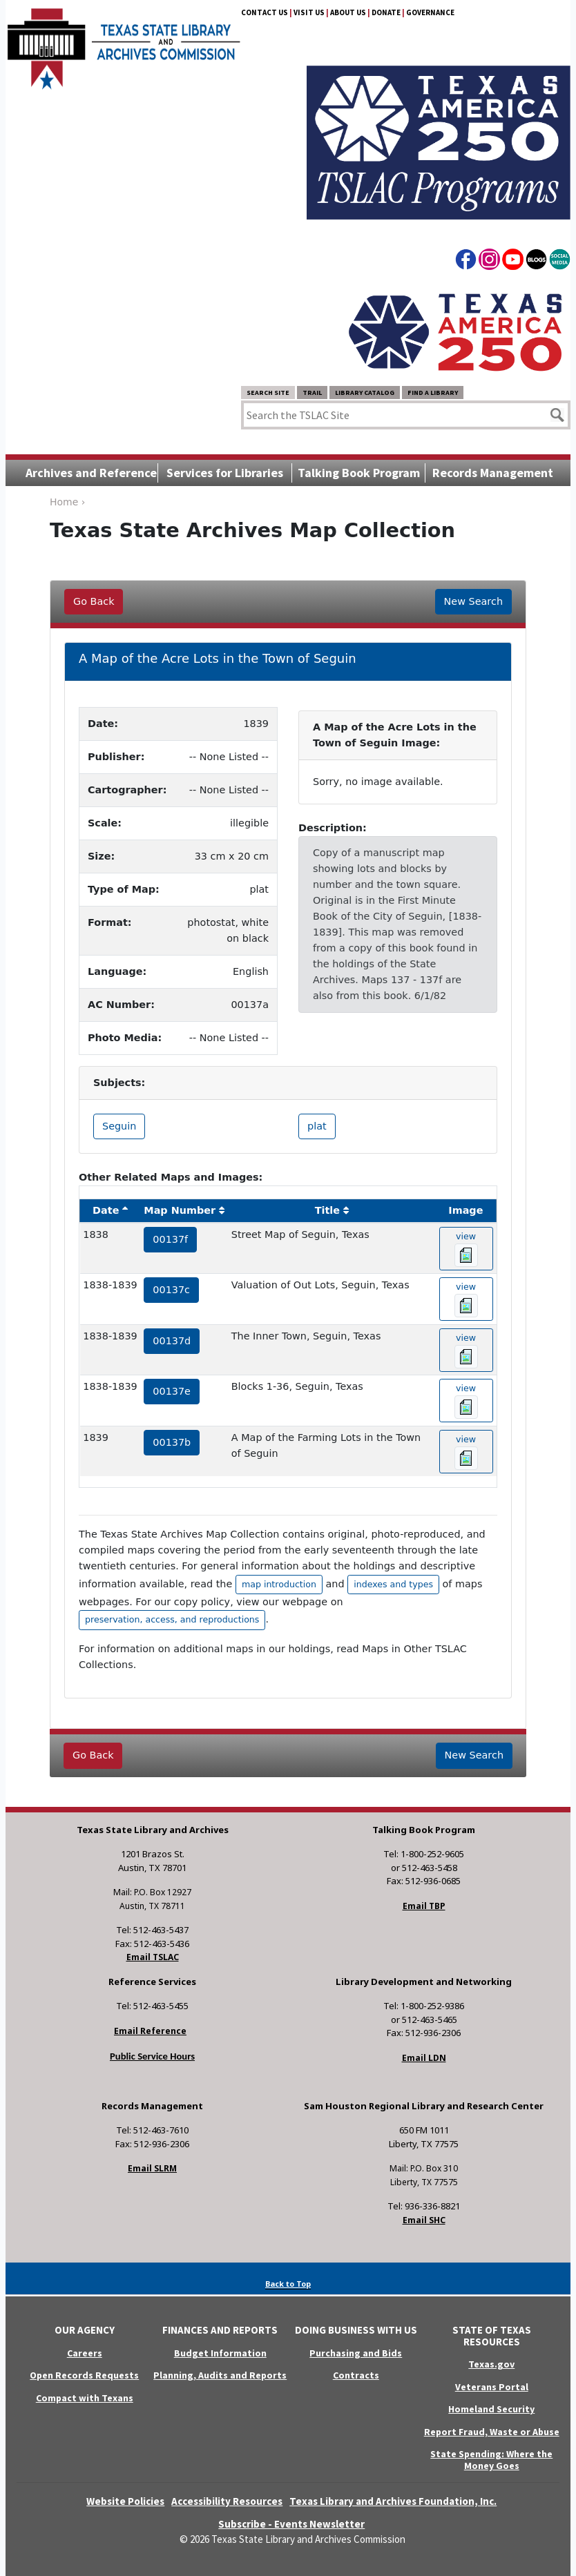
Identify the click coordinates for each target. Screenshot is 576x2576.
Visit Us (309, 12)
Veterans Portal (491, 2387)
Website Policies (125, 2501)
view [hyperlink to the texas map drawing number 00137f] (466, 1249)
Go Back (93, 601)
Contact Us (264, 12)
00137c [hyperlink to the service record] (171, 1289)
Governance (430, 12)
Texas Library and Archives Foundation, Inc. (393, 2501)
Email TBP (424, 1906)
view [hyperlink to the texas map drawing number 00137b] (466, 1452)
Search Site (268, 392)
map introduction (279, 1584)
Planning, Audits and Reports (220, 2375)
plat (317, 1126)
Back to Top (288, 2283)
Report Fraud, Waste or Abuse (491, 2431)
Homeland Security (491, 2409)
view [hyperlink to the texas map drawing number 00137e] (466, 1401)
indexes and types (393, 1584)
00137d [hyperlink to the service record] (172, 1340)
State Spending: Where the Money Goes (491, 2460)
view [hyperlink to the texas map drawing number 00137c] (466, 1299)
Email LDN (424, 2058)
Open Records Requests (84, 2375)
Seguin (119, 1126)
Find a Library (432, 392)
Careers (84, 2353)
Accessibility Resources (226, 2501)
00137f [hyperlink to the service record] (170, 1239)
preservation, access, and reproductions (172, 1619)
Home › (67, 501)
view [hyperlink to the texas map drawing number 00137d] (466, 1350)
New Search (473, 601)
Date (106, 1210)
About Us (348, 12)
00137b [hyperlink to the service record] (172, 1442)
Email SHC (424, 2220)
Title (327, 1210)
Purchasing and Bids (355, 2353)
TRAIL (312, 392)
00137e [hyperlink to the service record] (172, 1391)
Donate (386, 12)
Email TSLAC (152, 1957)
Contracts (356, 2375)
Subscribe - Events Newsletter (291, 2523)
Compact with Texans (84, 2398)
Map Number (179, 1210)
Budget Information (220, 2353)
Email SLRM (152, 2168)
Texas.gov (491, 2364)
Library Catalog (364, 392)
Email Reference (150, 2031)
